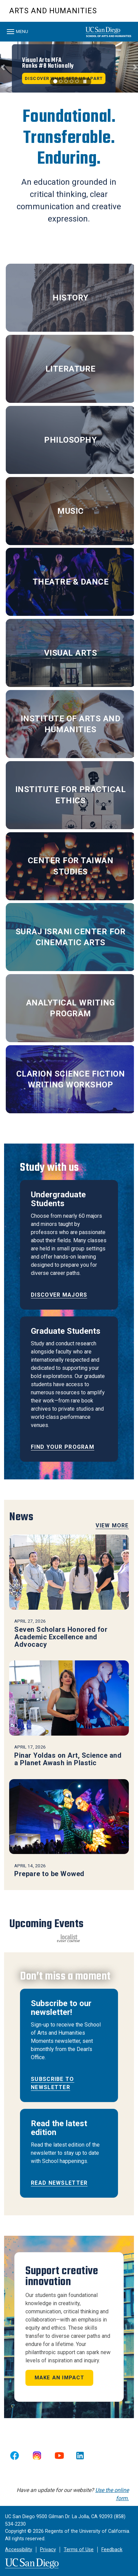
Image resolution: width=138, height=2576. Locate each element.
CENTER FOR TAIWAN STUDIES (71, 866)
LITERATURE (70, 369)
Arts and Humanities (53, 10)
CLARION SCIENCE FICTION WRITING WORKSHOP (70, 1079)
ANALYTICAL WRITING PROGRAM (70, 1008)
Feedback (111, 2550)
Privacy (48, 2550)
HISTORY (70, 297)
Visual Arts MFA (48, 63)
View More (112, 1525)
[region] (69, 67)
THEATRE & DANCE (71, 582)
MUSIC (70, 511)
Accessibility (18, 2550)
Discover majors (59, 1295)
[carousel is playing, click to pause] (85, 82)
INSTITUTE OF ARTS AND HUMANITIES (71, 724)
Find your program (62, 1447)
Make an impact (59, 2378)
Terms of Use (79, 2550)
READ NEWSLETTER (59, 2183)
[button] (3, 67)
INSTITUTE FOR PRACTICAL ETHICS (70, 795)
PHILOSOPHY (70, 440)
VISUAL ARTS (70, 653)
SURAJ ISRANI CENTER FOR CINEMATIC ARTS (71, 937)
